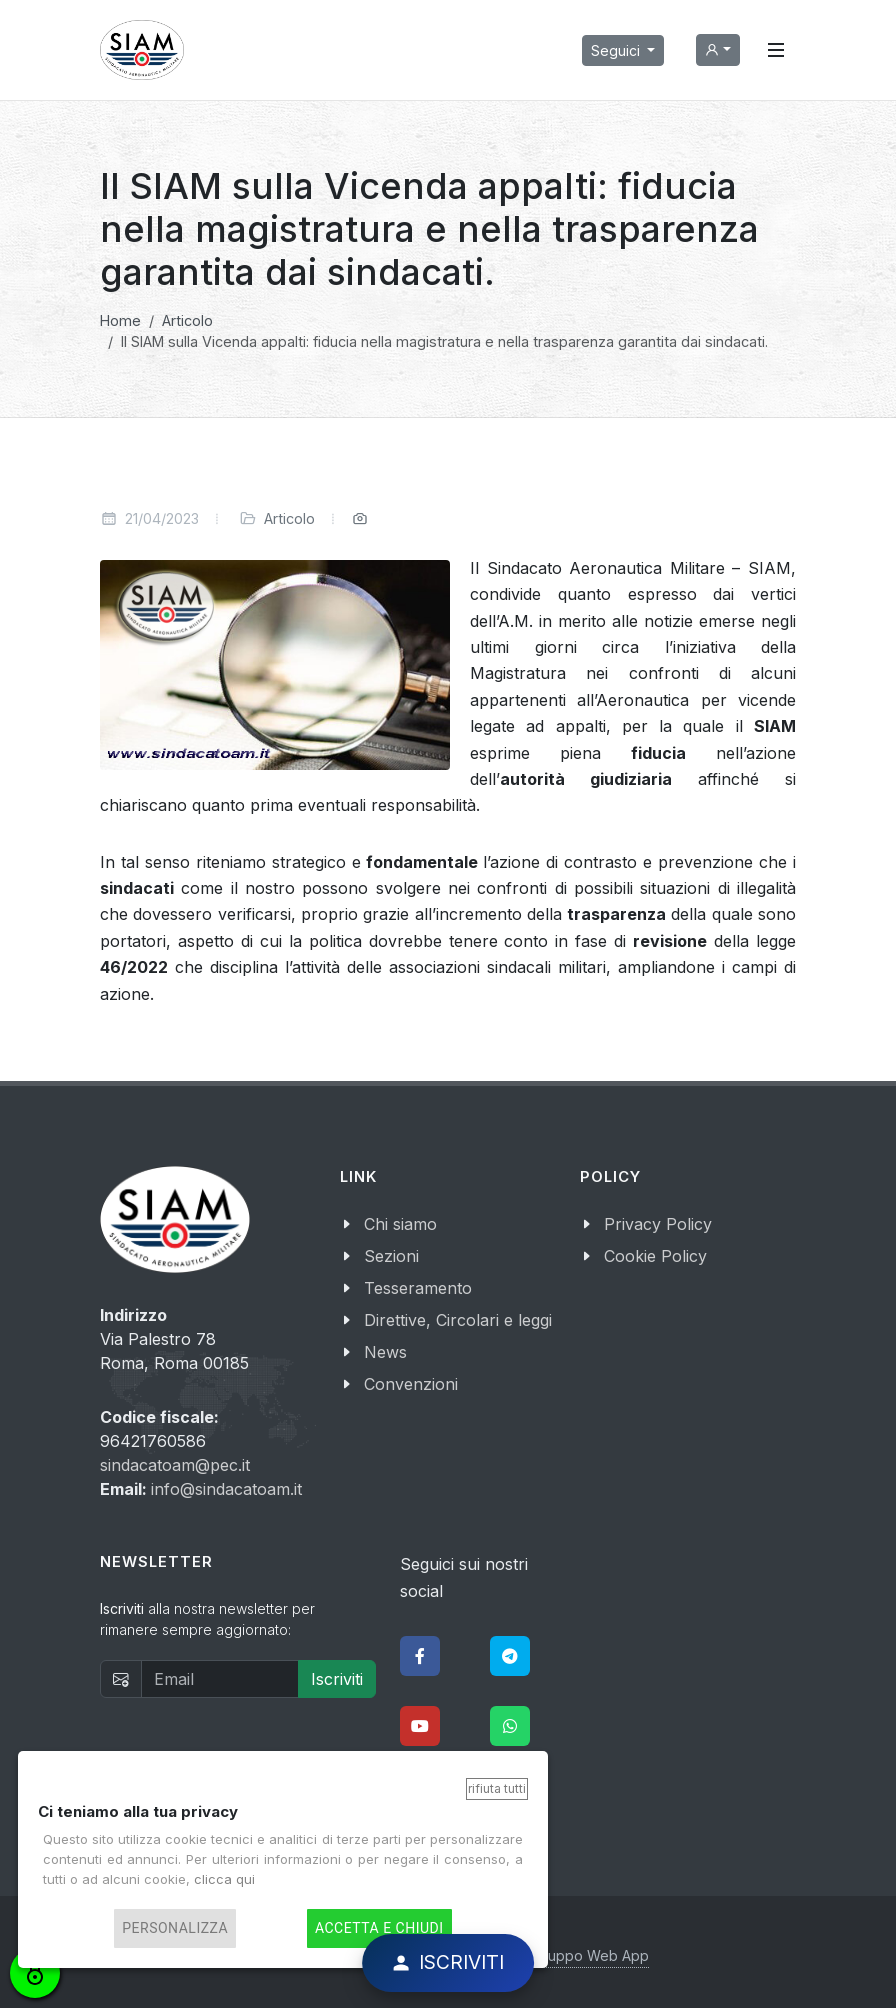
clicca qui (224, 1879)
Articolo (289, 518)
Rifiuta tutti (497, 1788)
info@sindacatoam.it (226, 1489)
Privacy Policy (658, 1224)
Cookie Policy (655, 1256)
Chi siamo (400, 1224)
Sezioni (391, 1256)
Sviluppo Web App (587, 1955)
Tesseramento (418, 1288)
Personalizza (175, 1928)
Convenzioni (411, 1384)
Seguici (617, 50)
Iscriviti (337, 1679)
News (385, 1352)
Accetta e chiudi (379, 1928)
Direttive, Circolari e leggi (458, 1320)
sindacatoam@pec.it (175, 1465)
